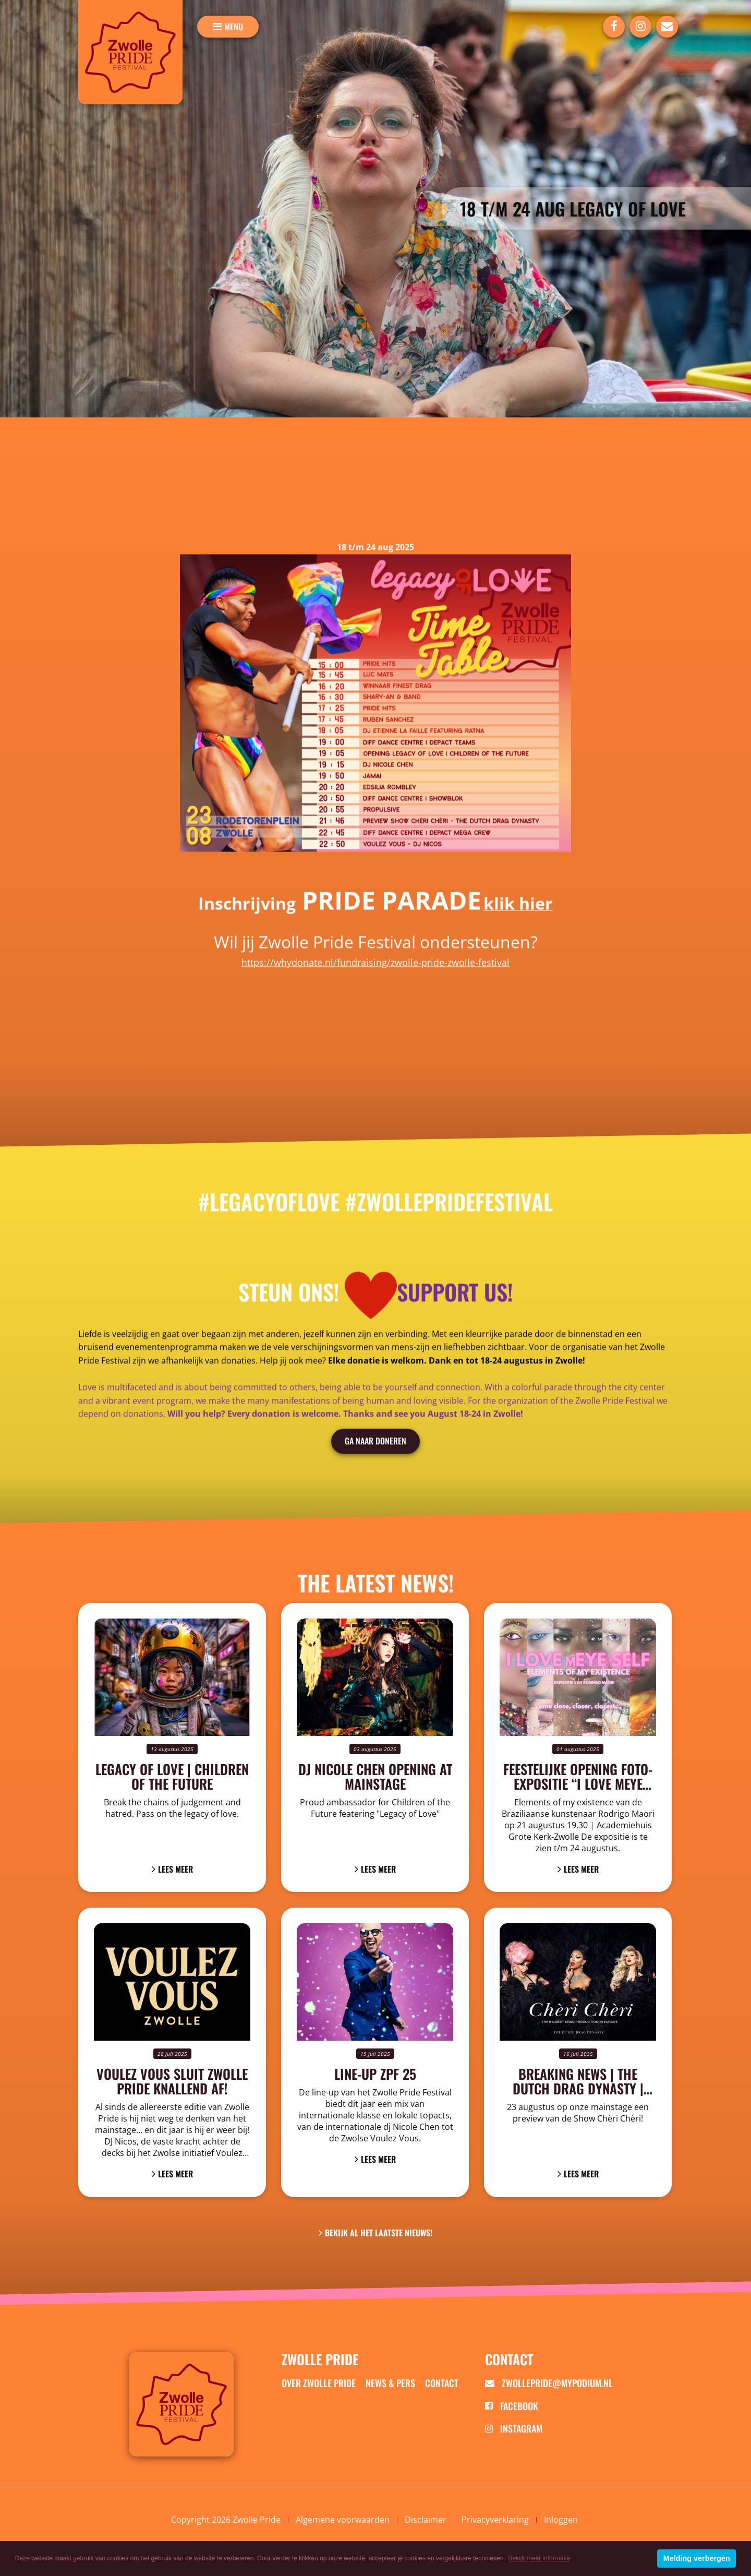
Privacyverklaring (495, 2519)
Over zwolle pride (319, 2383)
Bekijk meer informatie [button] (539, 2558)
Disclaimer (425, 2519)
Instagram (513, 2428)
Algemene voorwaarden (343, 2519)
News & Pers (390, 2383)
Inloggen (561, 2519)
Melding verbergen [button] (696, 2558)
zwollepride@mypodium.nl (549, 2383)
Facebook (511, 2406)
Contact (441, 2383)
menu (233, 26)
